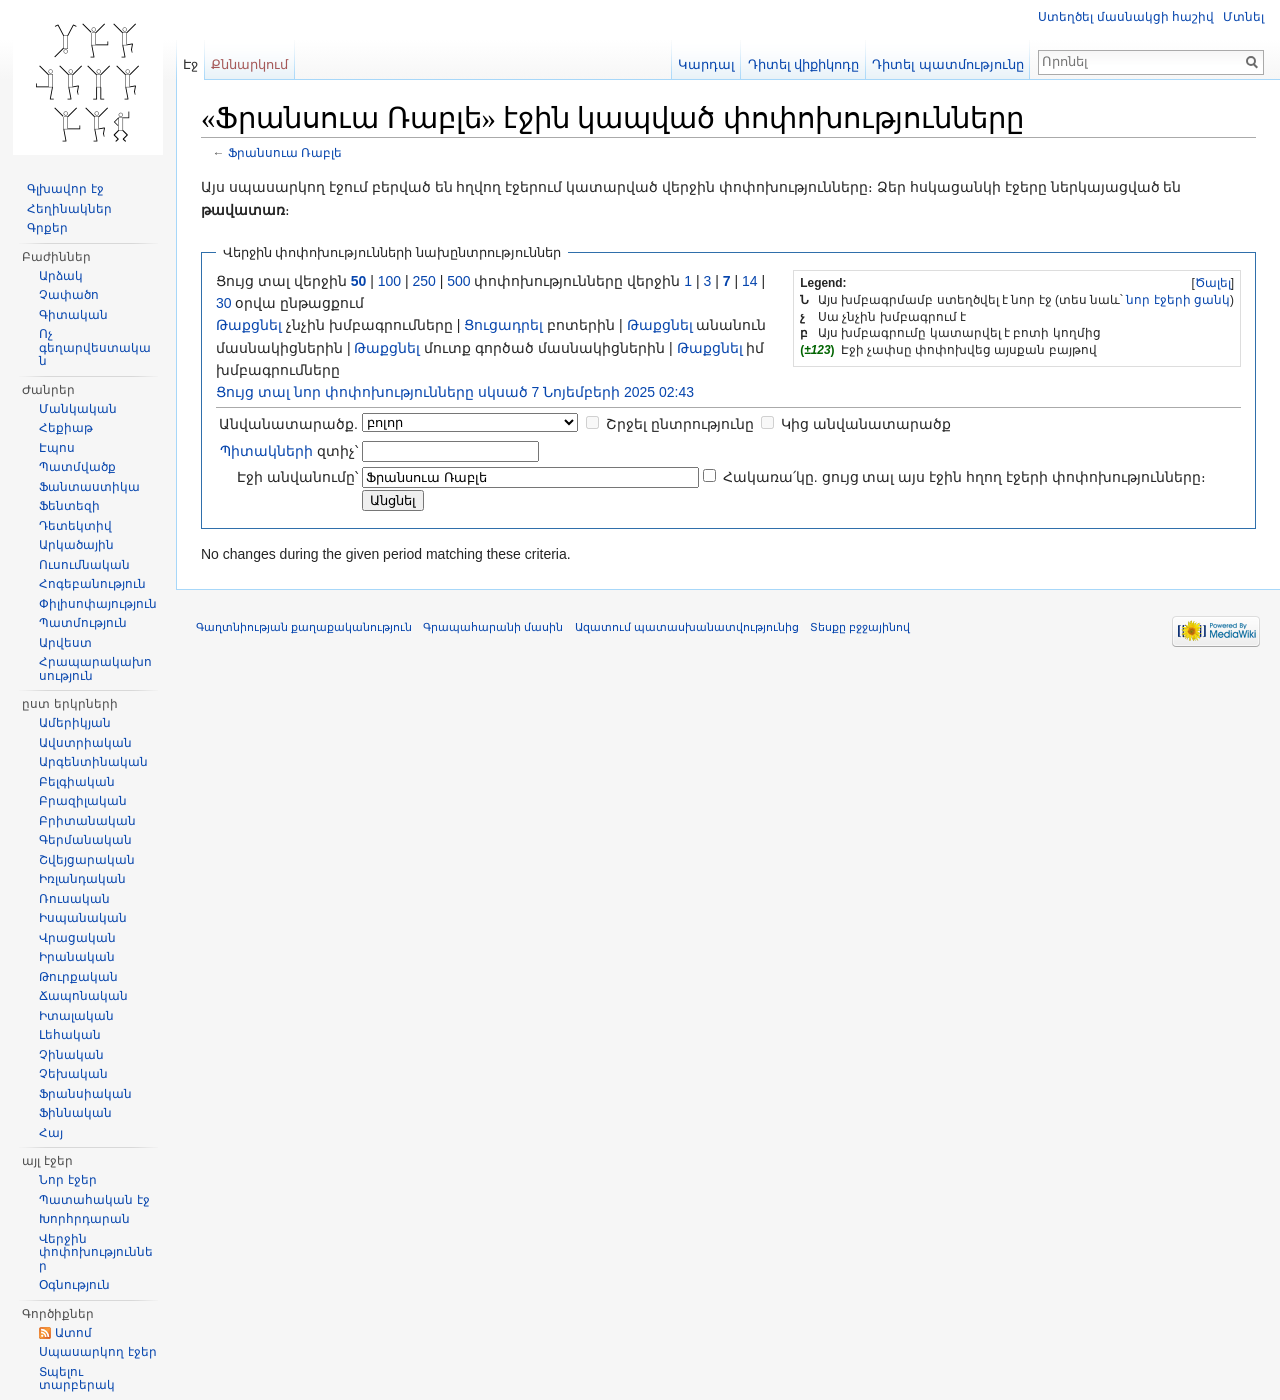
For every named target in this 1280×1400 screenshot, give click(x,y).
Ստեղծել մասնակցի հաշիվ (1126, 17)
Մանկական (78, 409)
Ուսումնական (84, 565)
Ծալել (1213, 283)
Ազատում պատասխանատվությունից (687, 627)
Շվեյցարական (87, 860)
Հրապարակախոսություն (95, 669)
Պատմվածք (77, 467)
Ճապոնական (83, 996)
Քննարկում (249, 64)
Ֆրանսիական (85, 1094)
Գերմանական (85, 840)
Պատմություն (83, 623)
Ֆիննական (75, 1113)
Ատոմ (73, 1333)
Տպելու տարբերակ (77, 1379)
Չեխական (73, 1074)
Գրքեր (47, 228)
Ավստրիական (85, 743)
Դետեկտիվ (75, 526)
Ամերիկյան (75, 723)
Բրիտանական (87, 821)
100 (389, 281)
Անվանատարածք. (288, 424)
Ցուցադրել (503, 325)
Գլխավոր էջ (65, 189)
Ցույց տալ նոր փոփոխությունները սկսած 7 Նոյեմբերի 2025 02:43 (455, 392)
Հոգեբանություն (92, 584)
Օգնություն (74, 1285)
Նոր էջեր (67, 1180)
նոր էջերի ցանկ (1178, 300)
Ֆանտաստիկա (89, 487)
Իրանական (77, 957)
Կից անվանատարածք (866, 424)
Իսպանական (83, 918)
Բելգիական (77, 782)
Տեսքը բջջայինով (860, 627)
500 (458, 281)
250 (423, 281)
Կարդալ (706, 64)
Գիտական (73, 315)
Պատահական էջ (94, 1200)
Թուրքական (78, 977)
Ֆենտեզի (69, 506)
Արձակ (61, 276)
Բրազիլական (83, 801)
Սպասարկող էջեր (97, 1352)
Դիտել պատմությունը (948, 64)
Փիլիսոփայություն (98, 604)
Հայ (51, 1133)
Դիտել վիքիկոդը (804, 64)
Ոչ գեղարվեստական (95, 347)
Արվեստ (65, 643)
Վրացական (77, 938)
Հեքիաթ (66, 428)
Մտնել (1243, 17)
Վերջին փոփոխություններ (96, 1252)
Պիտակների (266, 451)
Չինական (71, 1055)
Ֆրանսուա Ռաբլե (285, 152)
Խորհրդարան (84, 1219)
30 (224, 303)
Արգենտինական (93, 762)
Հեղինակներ (69, 209)
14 (750, 281)
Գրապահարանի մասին (493, 627)
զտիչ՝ (289, 451)
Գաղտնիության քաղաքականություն (304, 627)
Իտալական (76, 1016)
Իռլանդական (82, 879)
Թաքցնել (249, 325)
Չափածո (69, 295)
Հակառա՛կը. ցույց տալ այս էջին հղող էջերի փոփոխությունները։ (964, 477)
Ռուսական (74, 899)
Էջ (190, 64)
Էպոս (57, 448)
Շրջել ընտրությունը (680, 424)
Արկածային (76, 545)
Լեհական (70, 1035)
